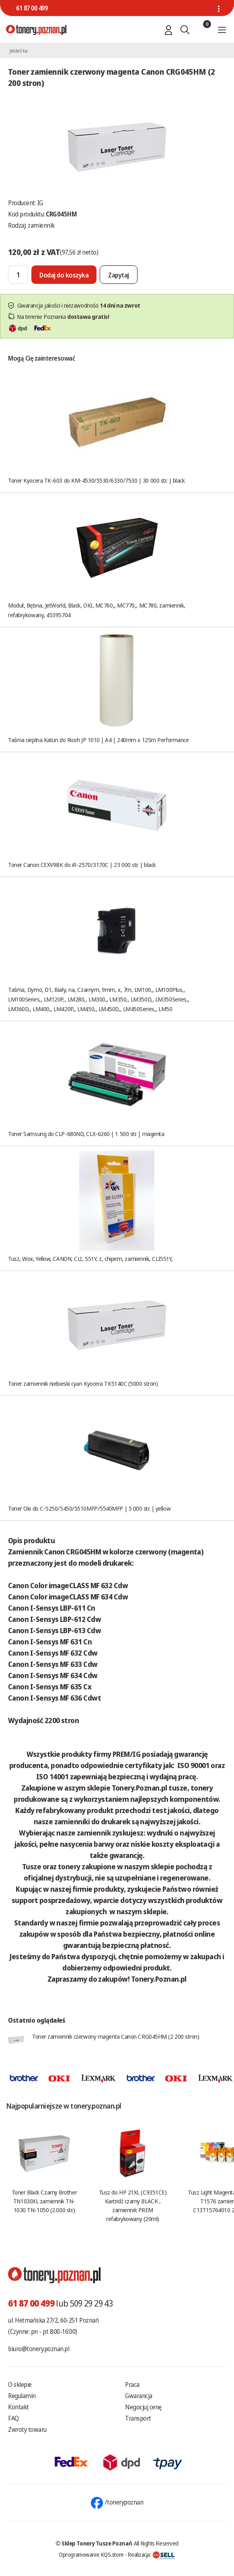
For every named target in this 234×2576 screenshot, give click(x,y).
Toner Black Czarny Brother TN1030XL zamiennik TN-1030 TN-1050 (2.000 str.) (44, 2201)
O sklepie (20, 2384)
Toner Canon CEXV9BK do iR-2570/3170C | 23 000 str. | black (82, 865)
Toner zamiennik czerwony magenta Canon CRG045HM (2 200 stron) (115, 2036)
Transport (138, 2418)
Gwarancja (138, 2395)
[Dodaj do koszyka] (63, 274)
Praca (132, 2384)
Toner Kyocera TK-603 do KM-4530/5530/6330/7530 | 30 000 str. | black (96, 480)
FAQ (13, 2418)
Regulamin (22, 2395)
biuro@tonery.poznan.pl (38, 2348)
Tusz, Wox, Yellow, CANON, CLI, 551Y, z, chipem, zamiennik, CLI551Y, (90, 1258)
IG (40, 202)
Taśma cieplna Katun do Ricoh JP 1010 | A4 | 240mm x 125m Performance (98, 740)
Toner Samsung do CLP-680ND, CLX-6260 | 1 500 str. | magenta (86, 1134)
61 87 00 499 (31, 8)
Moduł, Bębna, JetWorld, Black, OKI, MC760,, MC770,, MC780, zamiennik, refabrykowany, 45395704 (96, 610)
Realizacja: (151, 2554)
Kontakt (18, 2407)
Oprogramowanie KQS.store (91, 2554)
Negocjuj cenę (143, 2407)
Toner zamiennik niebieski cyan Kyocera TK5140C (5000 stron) (83, 1383)
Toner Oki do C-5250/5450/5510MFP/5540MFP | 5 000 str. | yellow (89, 1508)
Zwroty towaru (27, 2429)
